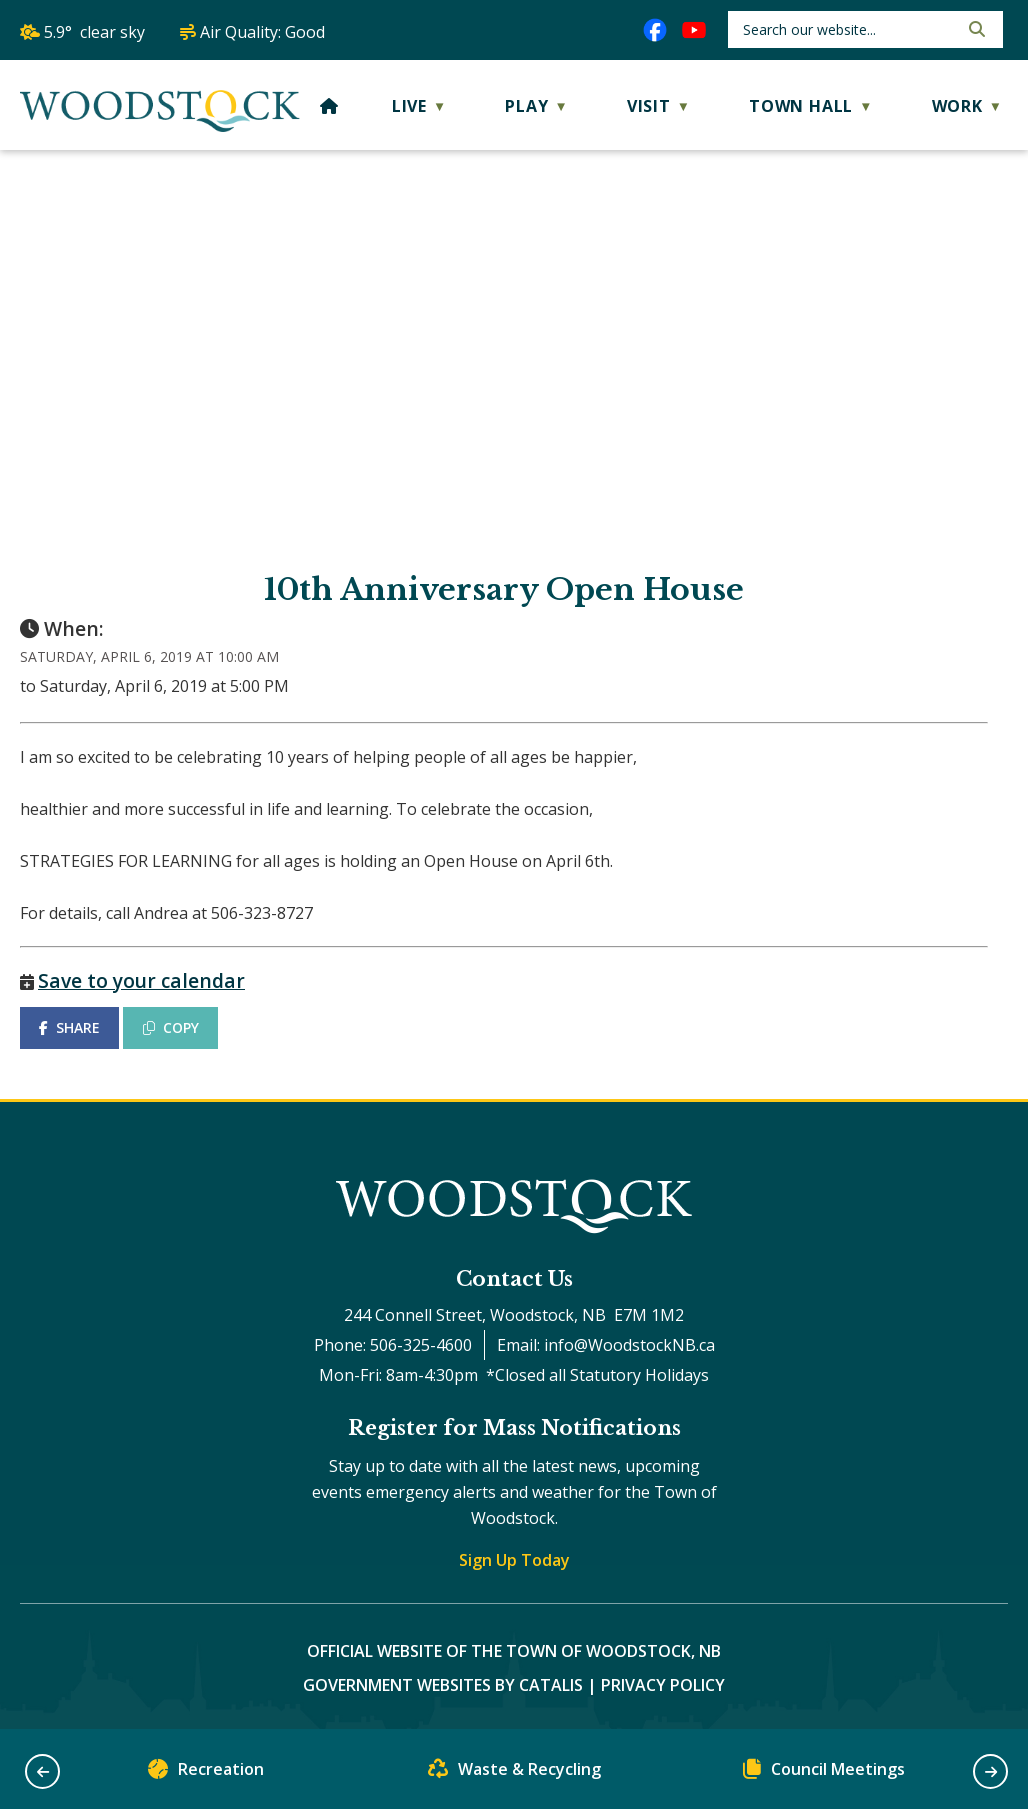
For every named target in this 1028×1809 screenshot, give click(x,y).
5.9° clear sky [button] (94, 32)
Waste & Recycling (514, 1773)
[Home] (329, 106)
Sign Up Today (514, 1560)
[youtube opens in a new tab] (694, 30)
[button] (975, 29)
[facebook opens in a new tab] (655, 30)
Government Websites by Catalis (443, 1685)
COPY (171, 1027)
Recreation (206, 1773)
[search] (848, 29)
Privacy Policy (663, 1685)
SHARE (69, 1027)
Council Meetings (824, 1773)
